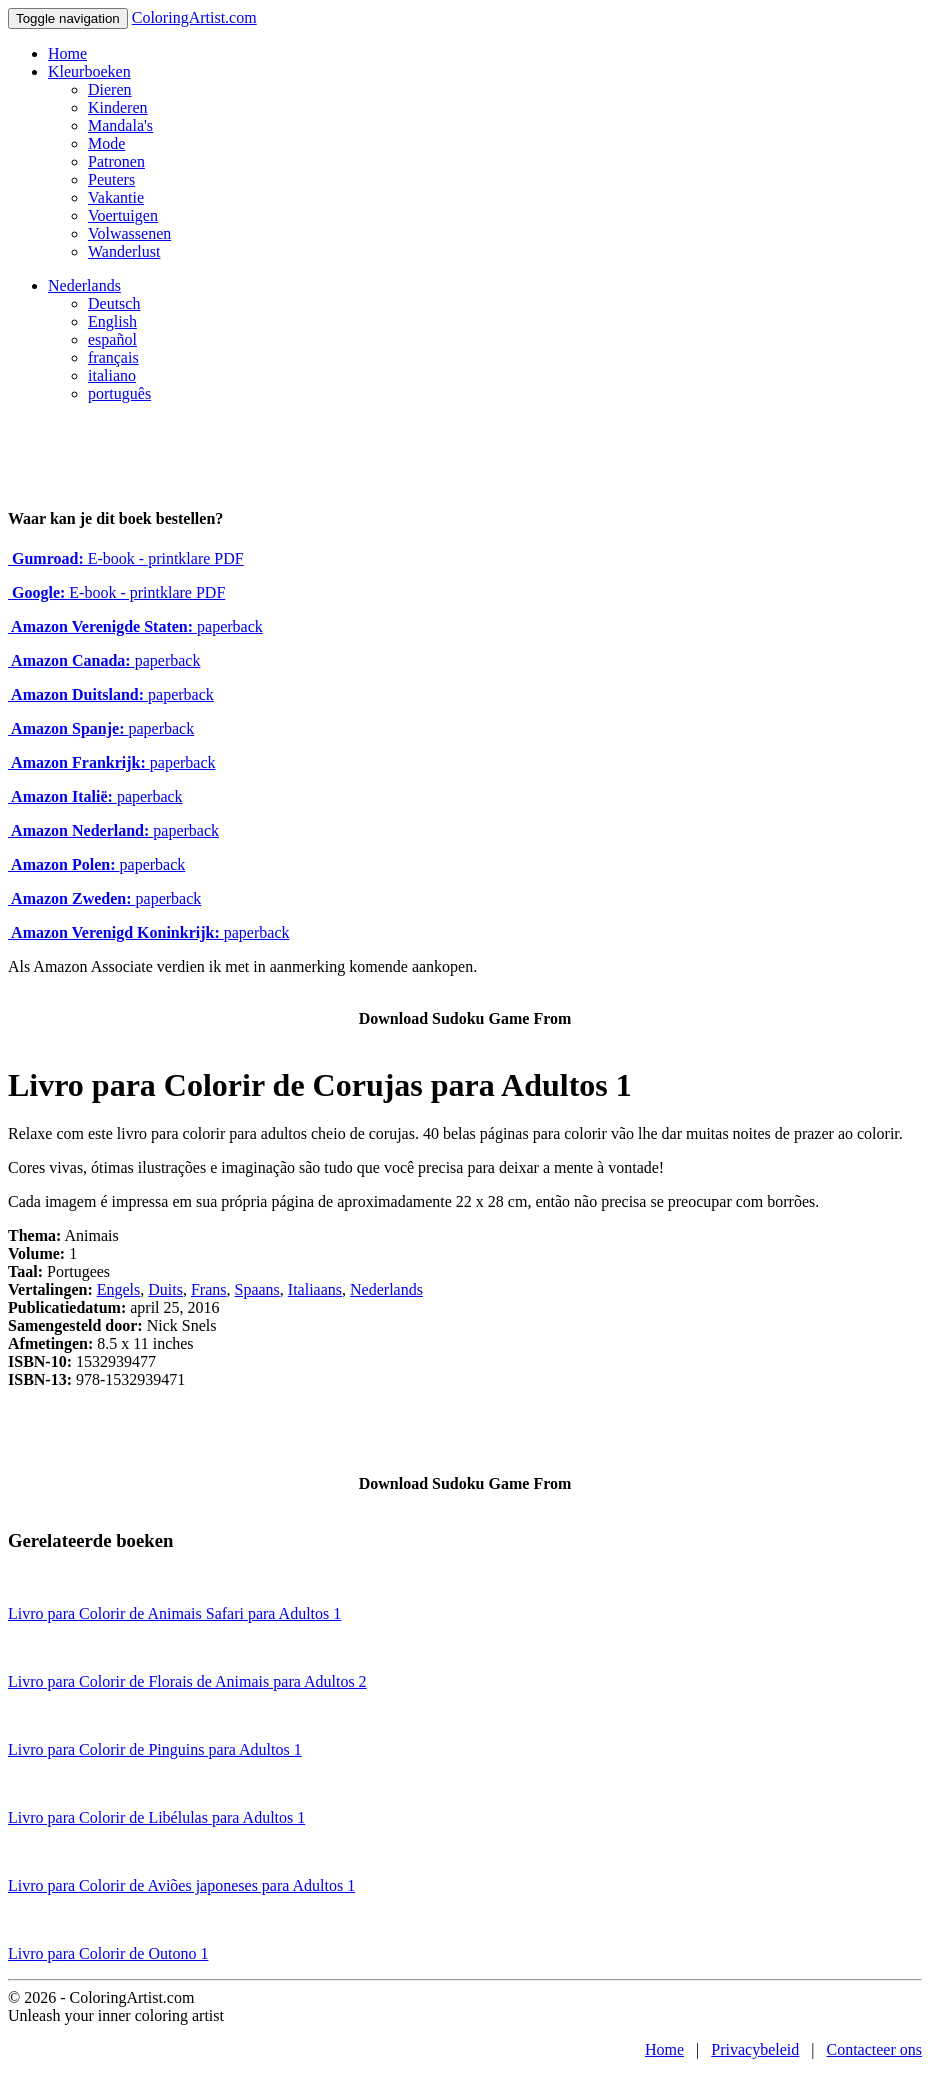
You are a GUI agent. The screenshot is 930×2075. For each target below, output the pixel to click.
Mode (106, 143)
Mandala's (120, 125)
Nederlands (84, 285)
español (112, 339)
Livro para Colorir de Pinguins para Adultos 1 (155, 1749)
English (112, 321)
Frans (209, 1289)
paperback (135, 626)
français (113, 357)
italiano (112, 375)
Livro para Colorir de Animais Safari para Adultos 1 (174, 1613)
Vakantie (116, 197)
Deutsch (114, 303)
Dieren (110, 89)
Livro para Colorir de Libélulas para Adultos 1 (156, 1817)
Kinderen (118, 107)
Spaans (257, 1289)
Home (67, 53)
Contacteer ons (874, 2049)
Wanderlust (124, 251)
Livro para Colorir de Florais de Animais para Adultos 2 (187, 1681)
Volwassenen (129, 233)
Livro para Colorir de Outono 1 (108, 1953)
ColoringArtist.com (194, 17)
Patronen (116, 161)
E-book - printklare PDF (126, 558)
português (119, 393)
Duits (165, 1289)
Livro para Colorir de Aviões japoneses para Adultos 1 (181, 1885)
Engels (119, 1289)
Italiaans (315, 1289)
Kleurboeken (89, 71)
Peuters (111, 179)
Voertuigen (123, 215)
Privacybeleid (755, 2049)
